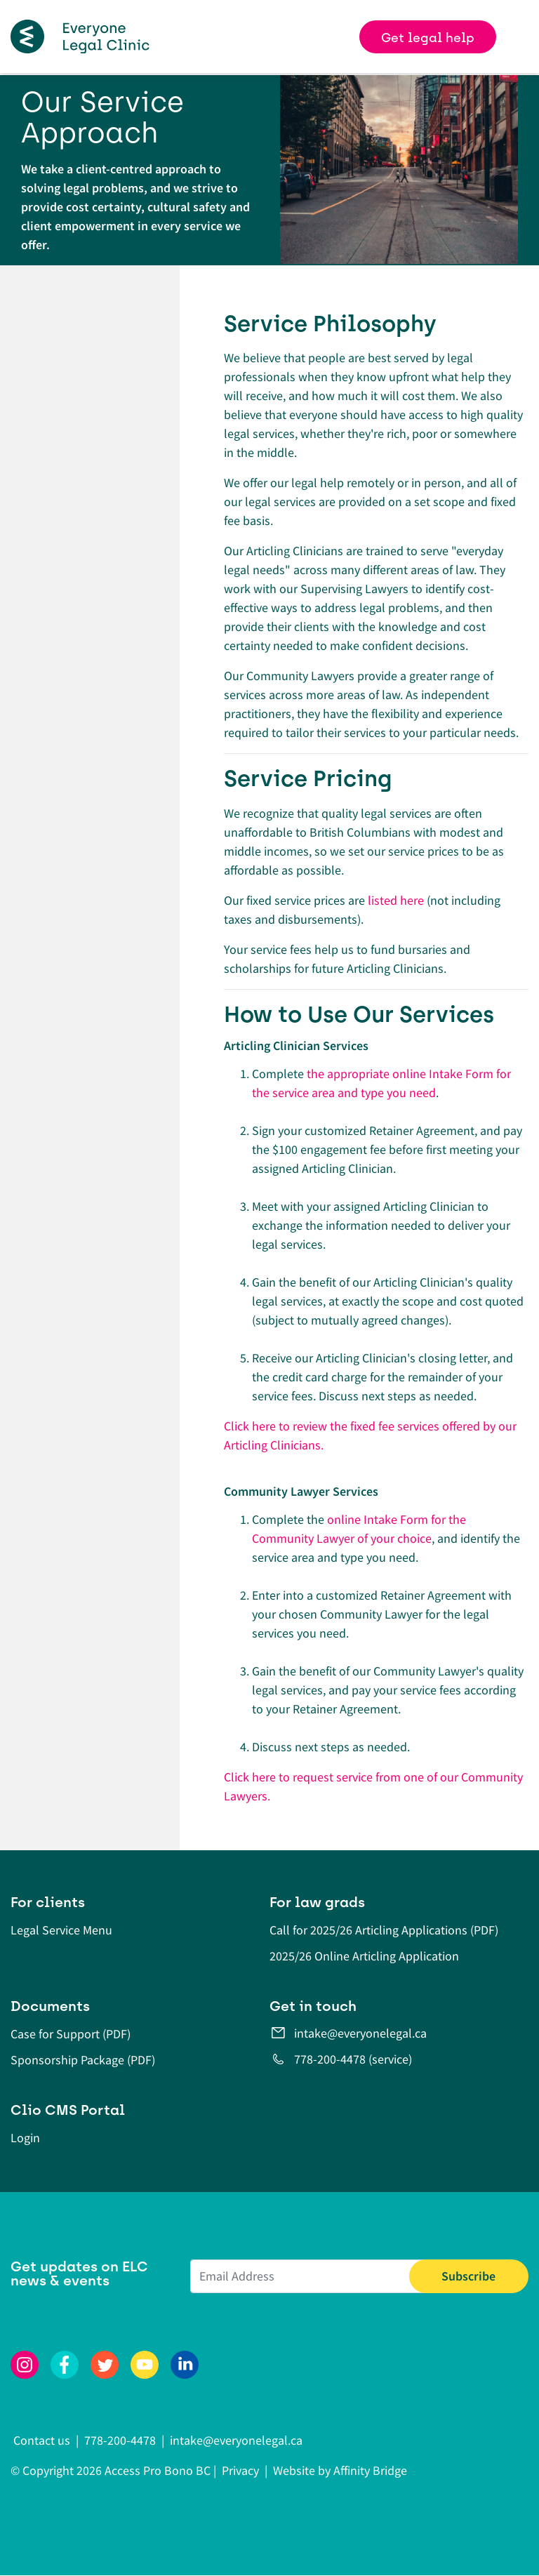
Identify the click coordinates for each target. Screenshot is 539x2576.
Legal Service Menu (61, 1930)
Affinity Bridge (370, 2470)
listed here (396, 900)
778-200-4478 (120, 2440)
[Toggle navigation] (523, 36)
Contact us (43, 2440)
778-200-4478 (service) (353, 2059)
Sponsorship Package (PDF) (83, 2060)
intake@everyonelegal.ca (360, 2033)
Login (25, 2138)
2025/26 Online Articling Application (364, 1956)
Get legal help (427, 38)
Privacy (240, 2470)
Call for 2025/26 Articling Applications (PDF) (384, 1930)
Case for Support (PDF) (71, 2034)
